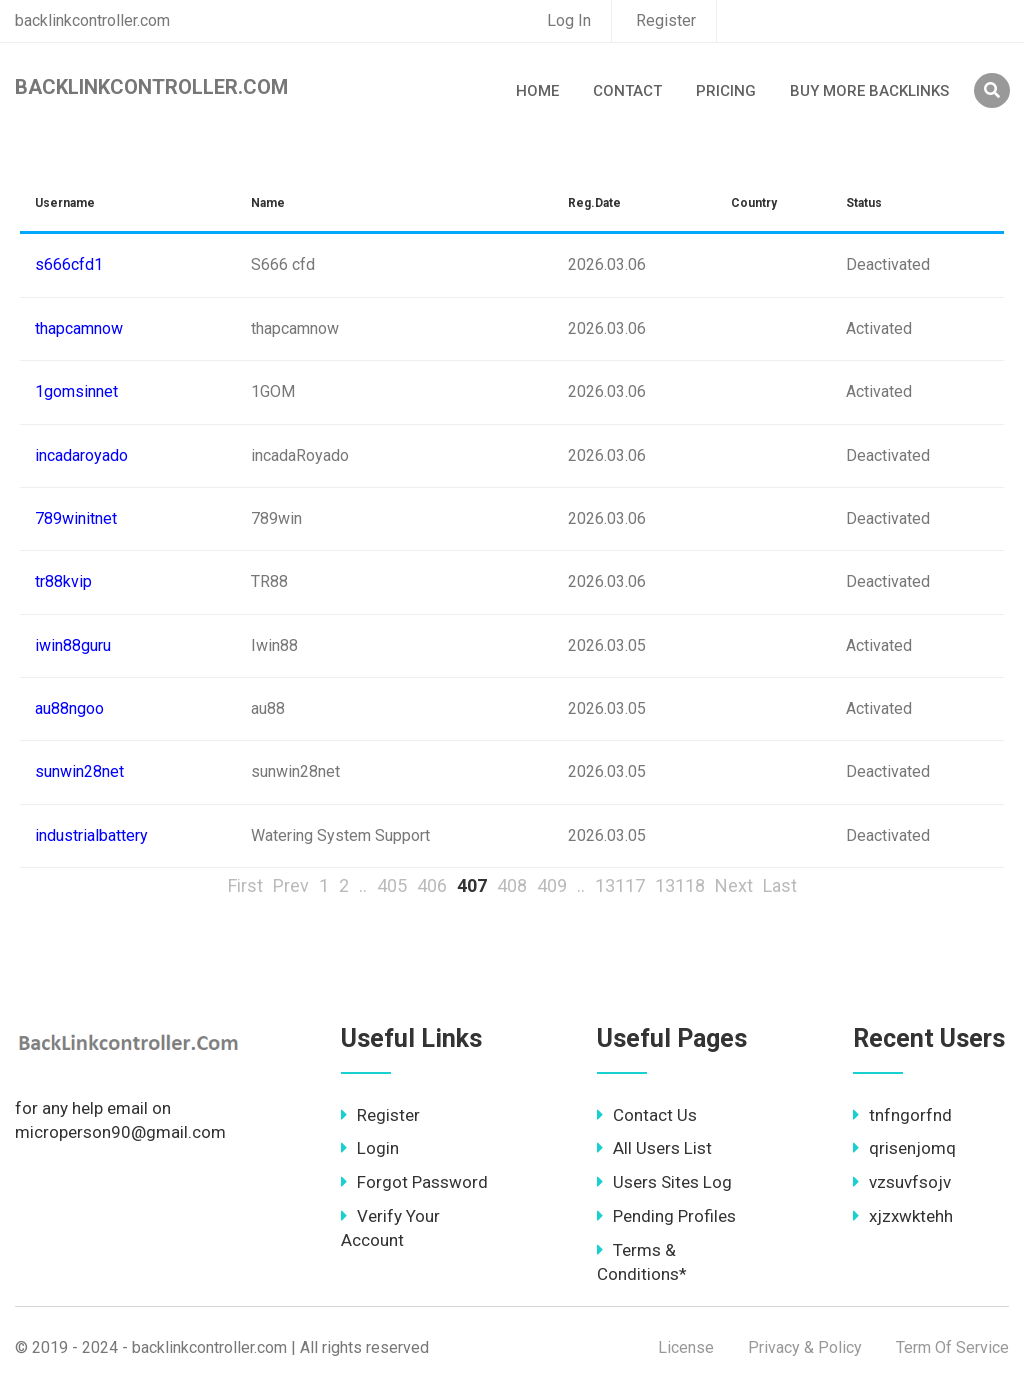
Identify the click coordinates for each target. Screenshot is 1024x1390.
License (686, 1347)
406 (432, 885)
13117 (620, 885)
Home (537, 91)
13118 (680, 885)
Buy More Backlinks (869, 91)
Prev (291, 885)
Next (734, 885)
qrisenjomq (904, 1148)
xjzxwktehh (903, 1216)
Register (666, 20)
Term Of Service (952, 1347)
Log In (569, 20)
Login (370, 1148)
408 (512, 885)
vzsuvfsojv (902, 1182)
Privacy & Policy (805, 1347)
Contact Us (647, 1115)
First (245, 885)
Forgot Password (414, 1182)
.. (363, 885)
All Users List (654, 1148)
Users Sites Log (664, 1182)
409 (552, 885)
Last (780, 885)
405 (392, 885)
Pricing (726, 91)
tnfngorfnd (902, 1115)
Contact (627, 91)
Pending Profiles (666, 1216)
